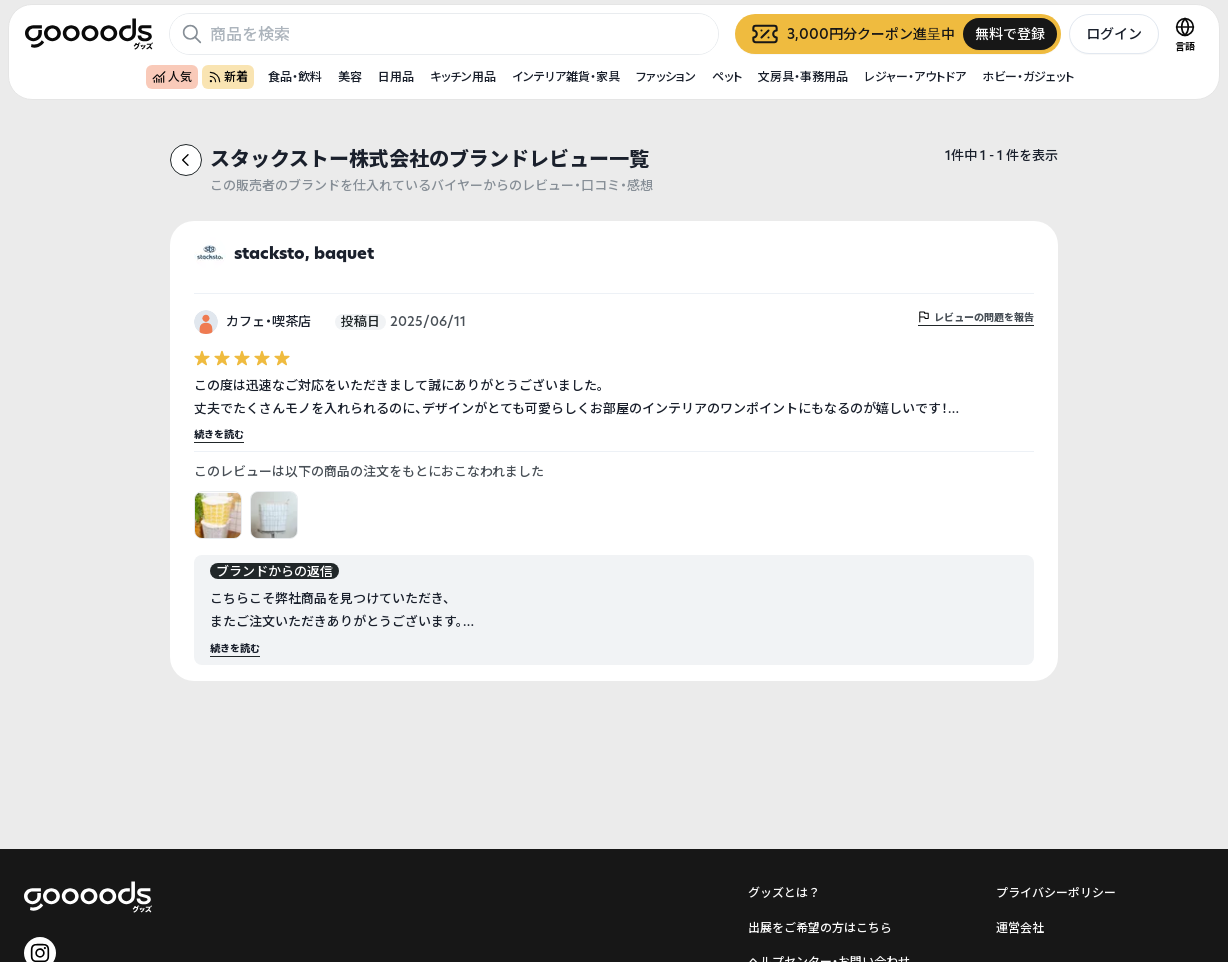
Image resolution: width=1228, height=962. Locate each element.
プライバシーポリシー (1056, 892)
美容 (350, 76)
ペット (727, 76)
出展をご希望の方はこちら (820, 927)
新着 (228, 76)
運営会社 (1020, 927)
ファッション (666, 76)
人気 (172, 76)
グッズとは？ (784, 892)
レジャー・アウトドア (915, 76)
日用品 (396, 76)
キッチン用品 (463, 76)
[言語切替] (1185, 34)
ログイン (1114, 33)
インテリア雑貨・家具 (566, 76)
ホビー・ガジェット (1028, 76)
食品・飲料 (295, 76)
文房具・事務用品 (803, 76)
